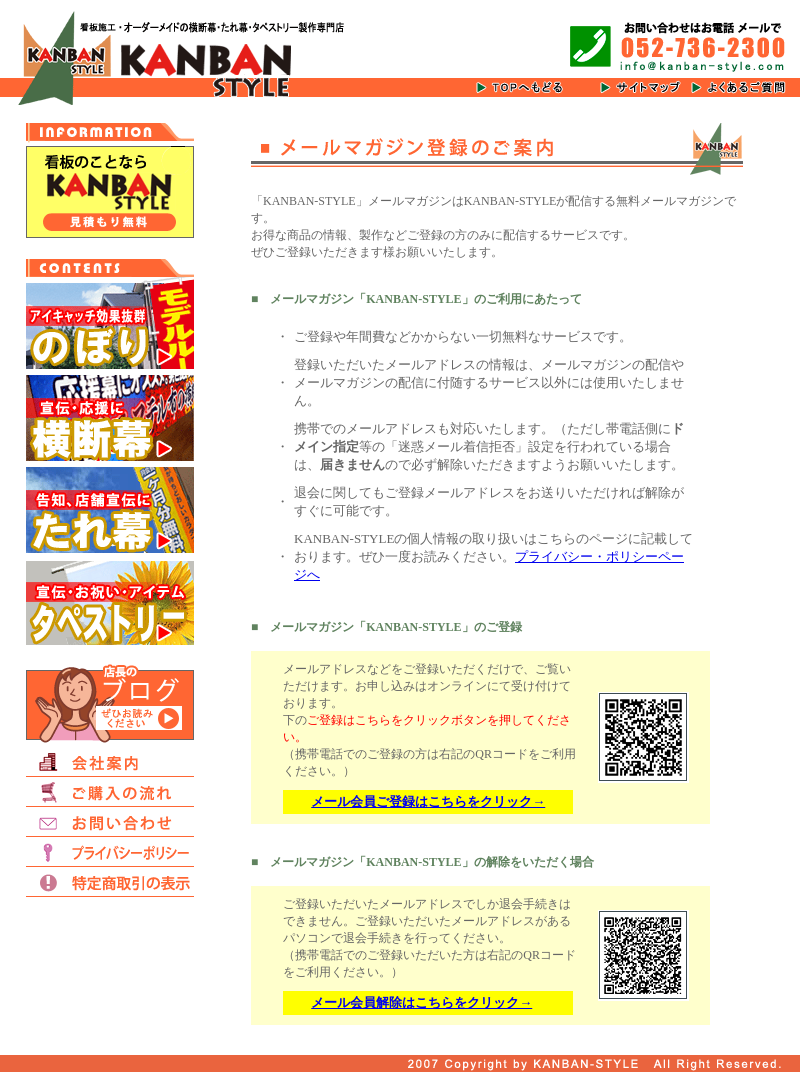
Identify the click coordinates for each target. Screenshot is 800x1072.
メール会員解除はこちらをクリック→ (421, 1002)
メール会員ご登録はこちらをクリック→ (428, 801)
